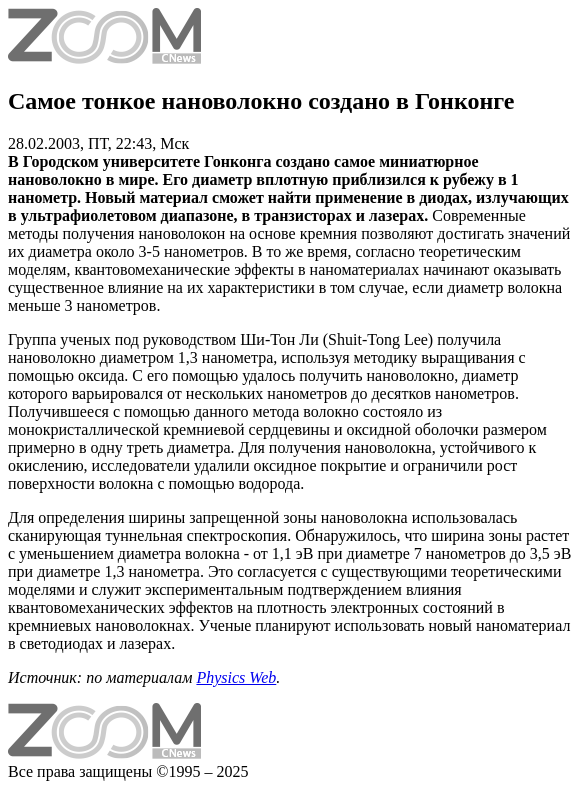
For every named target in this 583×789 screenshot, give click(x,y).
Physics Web (236, 677)
